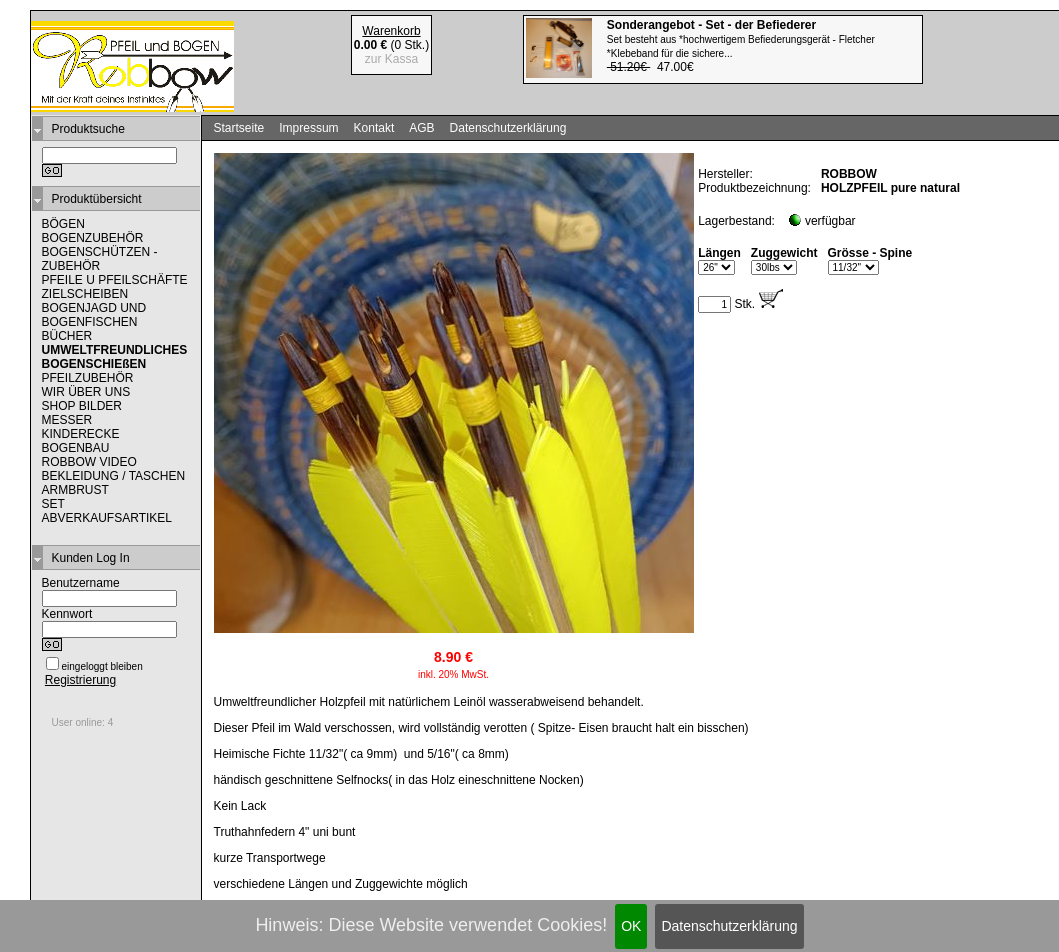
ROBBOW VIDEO (89, 462)
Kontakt (374, 128)
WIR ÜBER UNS (86, 392)
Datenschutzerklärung (729, 926)
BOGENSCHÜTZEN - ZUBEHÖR (100, 259)
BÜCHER (67, 336)
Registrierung (80, 680)
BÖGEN (63, 224)
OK (631, 926)
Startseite (239, 128)
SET (53, 504)
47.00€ (741, 46)
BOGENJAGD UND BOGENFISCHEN (94, 315)
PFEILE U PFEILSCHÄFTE (115, 280)
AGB (421, 128)
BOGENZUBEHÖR (93, 238)
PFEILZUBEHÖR (88, 378)
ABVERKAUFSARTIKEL (107, 518)
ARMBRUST (75, 490)
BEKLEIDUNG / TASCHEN (114, 476)
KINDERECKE (81, 434)
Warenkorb (391, 31)
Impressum (308, 128)
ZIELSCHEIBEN (85, 294)
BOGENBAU (76, 448)
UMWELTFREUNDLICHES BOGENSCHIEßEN (115, 357)
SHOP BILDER (82, 406)
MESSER (67, 420)
